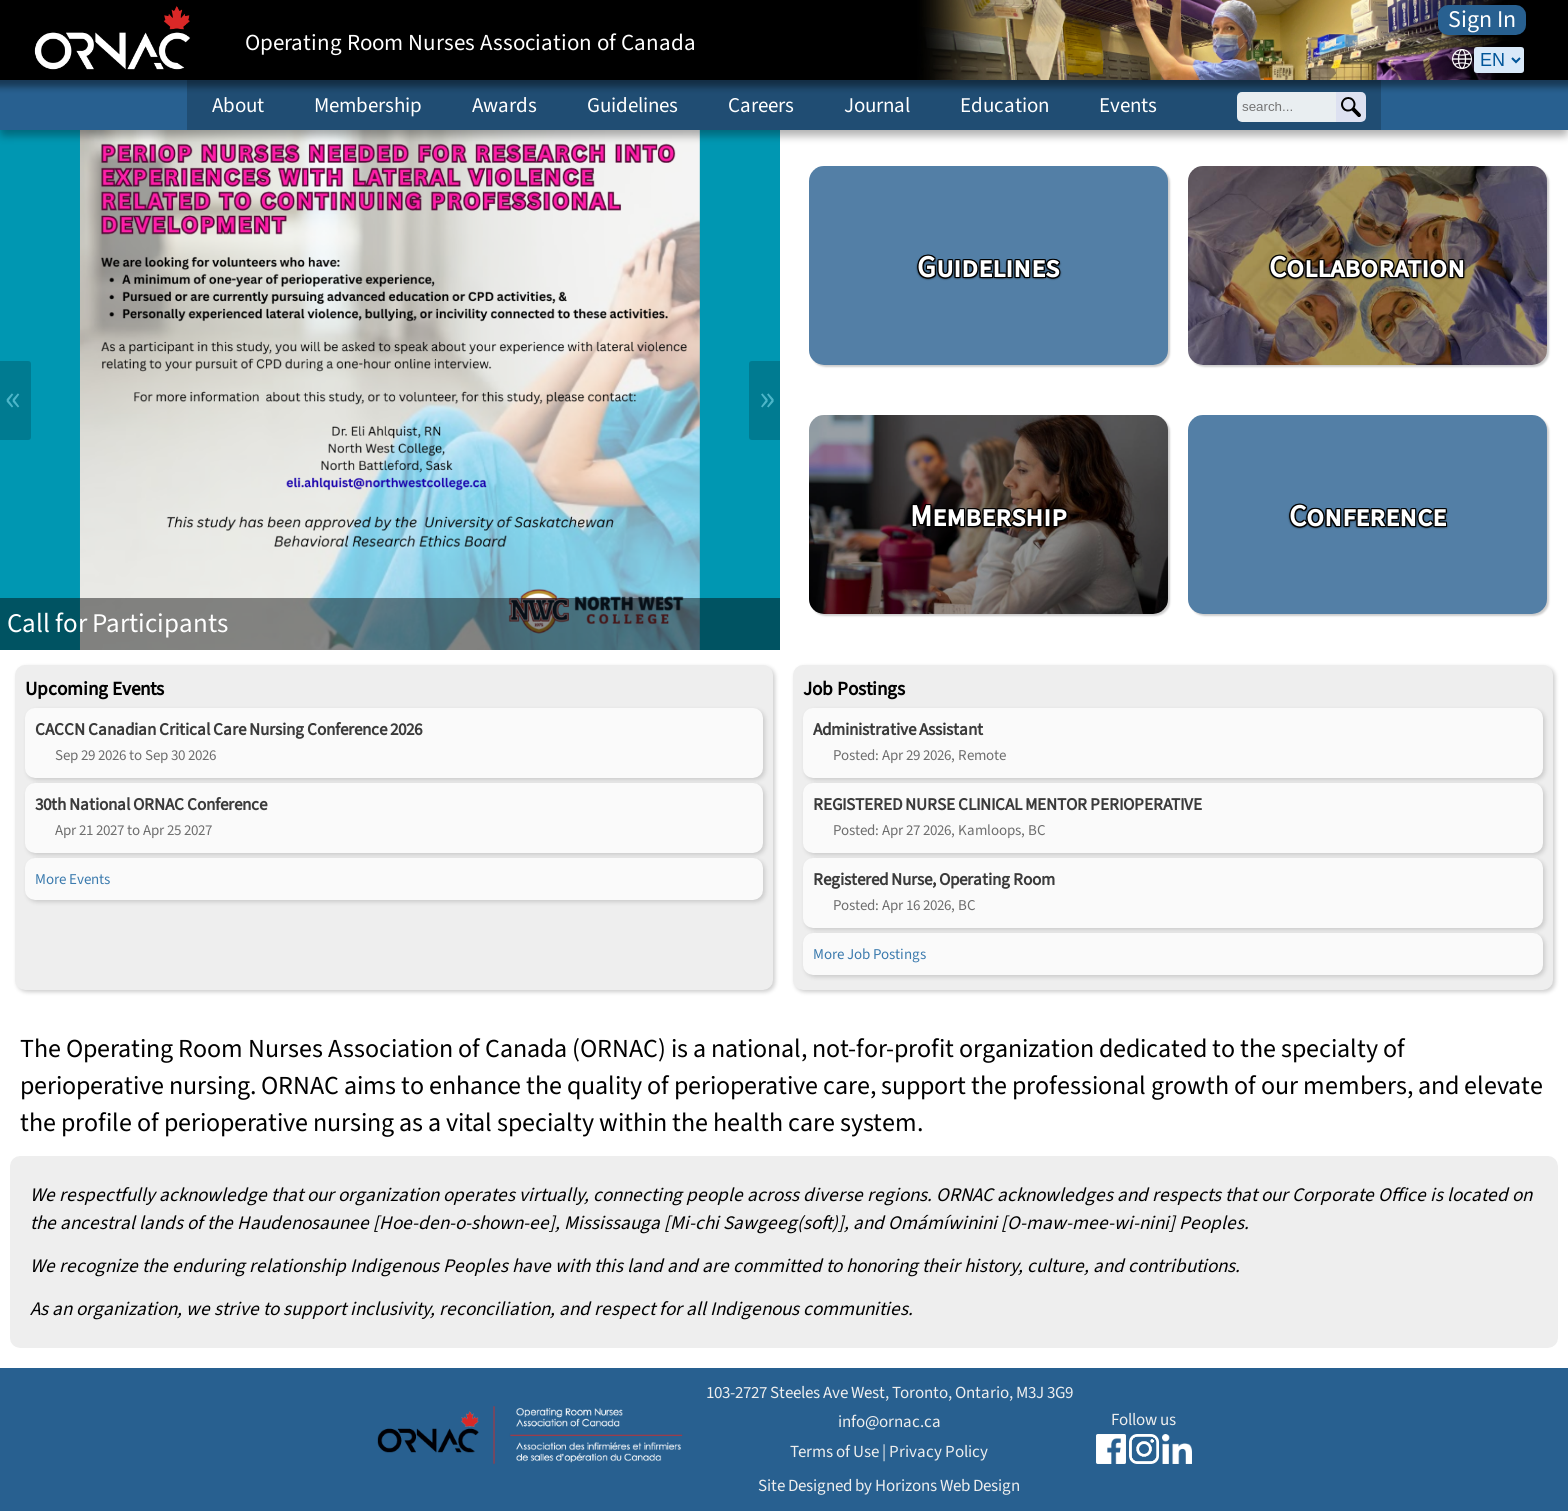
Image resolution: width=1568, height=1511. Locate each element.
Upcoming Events (94, 689)
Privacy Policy (938, 1451)
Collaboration (1367, 268)
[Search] (1351, 107)
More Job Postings (869, 954)
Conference (1367, 517)
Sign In (1482, 20)
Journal (877, 105)
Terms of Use (834, 1451)
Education (1004, 105)
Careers (761, 105)
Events (1128, 105)
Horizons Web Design (947, 1485)
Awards (504, 105)
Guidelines (632, 105)
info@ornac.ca (889, 1421)
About (238, 105)
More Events (72, 879)
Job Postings (854, 689)
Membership (368, 105)
